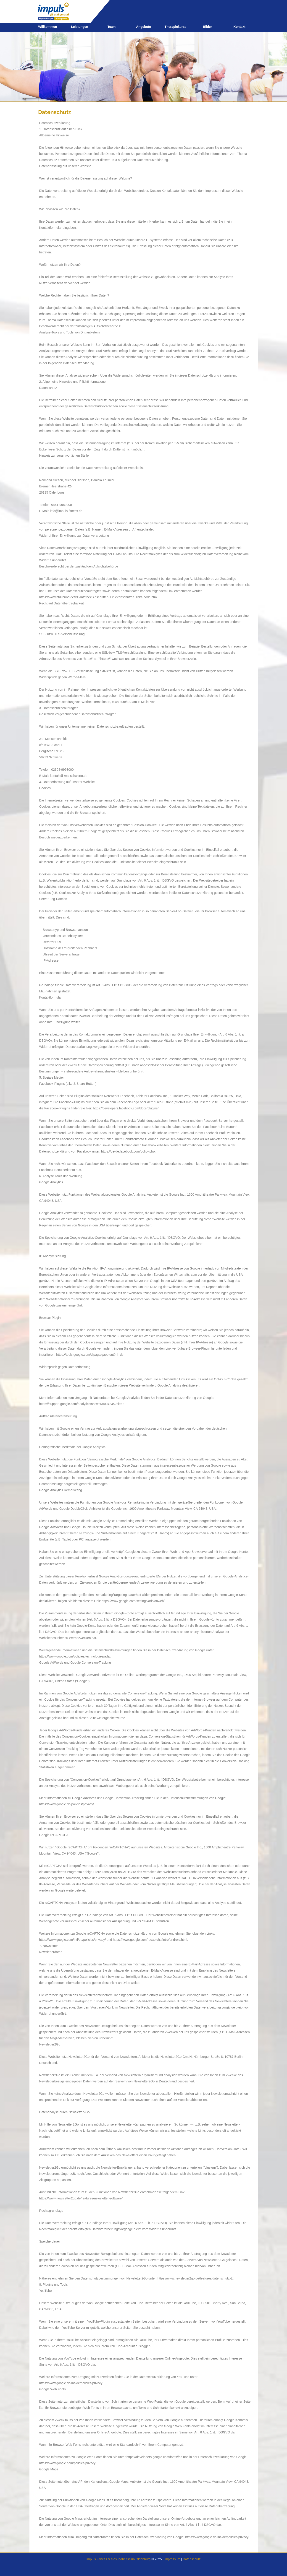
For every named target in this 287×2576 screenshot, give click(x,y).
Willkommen (47, 27)
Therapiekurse (176, 27)
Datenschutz (192, 2559)
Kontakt (239, 27)
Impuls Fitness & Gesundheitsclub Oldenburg (118, 2559)
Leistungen (79, 27)
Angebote (143, 27)
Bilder (207, 27)
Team (112, 27)
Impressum (172, 2559)
